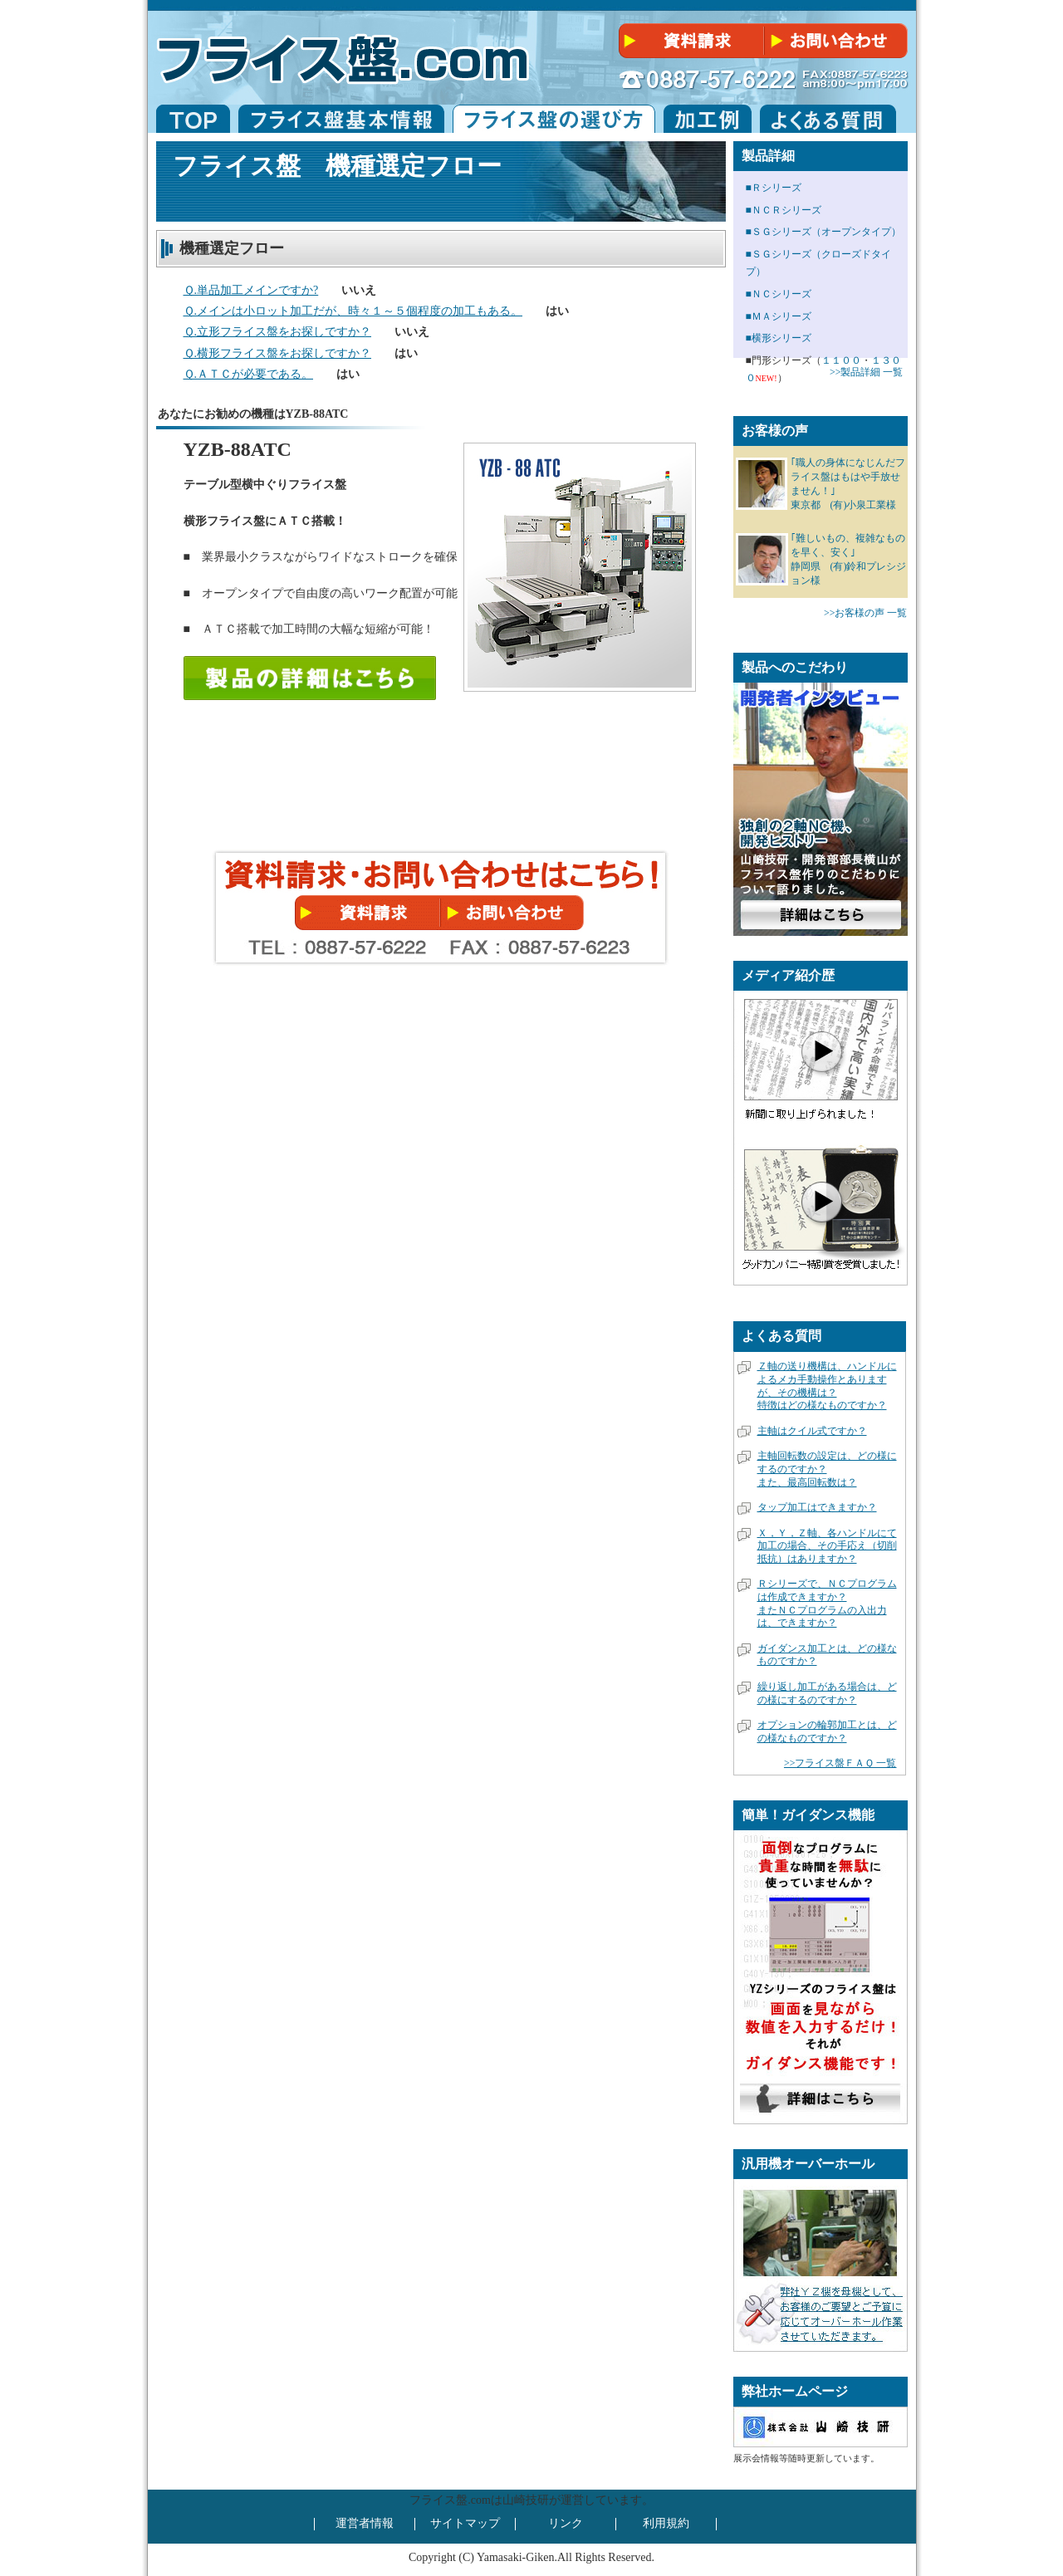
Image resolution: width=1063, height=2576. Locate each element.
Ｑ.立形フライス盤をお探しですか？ (278, 332)
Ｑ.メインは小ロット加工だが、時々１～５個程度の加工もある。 (353, 311)
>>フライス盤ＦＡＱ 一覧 (840, 1763)
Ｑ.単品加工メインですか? (251, 290)
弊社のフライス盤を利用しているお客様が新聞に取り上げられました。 (821, 1050)
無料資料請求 (690, 41)
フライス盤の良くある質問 (828, 119)
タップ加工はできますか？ (817, 1507)
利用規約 (666, 2523)
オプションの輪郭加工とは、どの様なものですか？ (827, 1731)
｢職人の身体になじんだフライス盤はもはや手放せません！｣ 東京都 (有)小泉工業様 (848, 483)
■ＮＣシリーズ (778, 294)
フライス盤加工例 (708, 119)
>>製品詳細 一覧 (867, 372)
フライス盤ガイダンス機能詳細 (821, 2100)
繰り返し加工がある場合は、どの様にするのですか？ (827, 1693)
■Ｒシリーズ (773, 187)
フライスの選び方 (554, 119)
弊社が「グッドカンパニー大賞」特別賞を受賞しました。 (821, 1200)
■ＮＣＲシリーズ (783, 210)
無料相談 (838, 41)
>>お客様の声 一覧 (866, 613)
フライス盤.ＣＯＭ (347, 52)
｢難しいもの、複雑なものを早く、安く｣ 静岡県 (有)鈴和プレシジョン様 (849, 558)
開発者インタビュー (821, 915)
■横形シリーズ (778, 338)
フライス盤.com (193, 119)
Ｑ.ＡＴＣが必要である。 (249, 374)
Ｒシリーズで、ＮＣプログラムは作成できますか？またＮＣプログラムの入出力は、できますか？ (827, 1603)
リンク (565, 2523)
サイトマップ (465, 2523)
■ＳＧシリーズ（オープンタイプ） (823, 232)
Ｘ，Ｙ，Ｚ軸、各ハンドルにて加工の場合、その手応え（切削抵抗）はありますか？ (827, 1546)
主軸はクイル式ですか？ (812, 1431)
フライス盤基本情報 (341, 119)
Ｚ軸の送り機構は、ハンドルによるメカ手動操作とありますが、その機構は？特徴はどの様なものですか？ (827, 1385)
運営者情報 (365, 2523)
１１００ (841, 360)
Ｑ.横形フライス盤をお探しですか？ (278, 353)
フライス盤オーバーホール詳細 (839, 2314)
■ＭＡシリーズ (778, 316)
